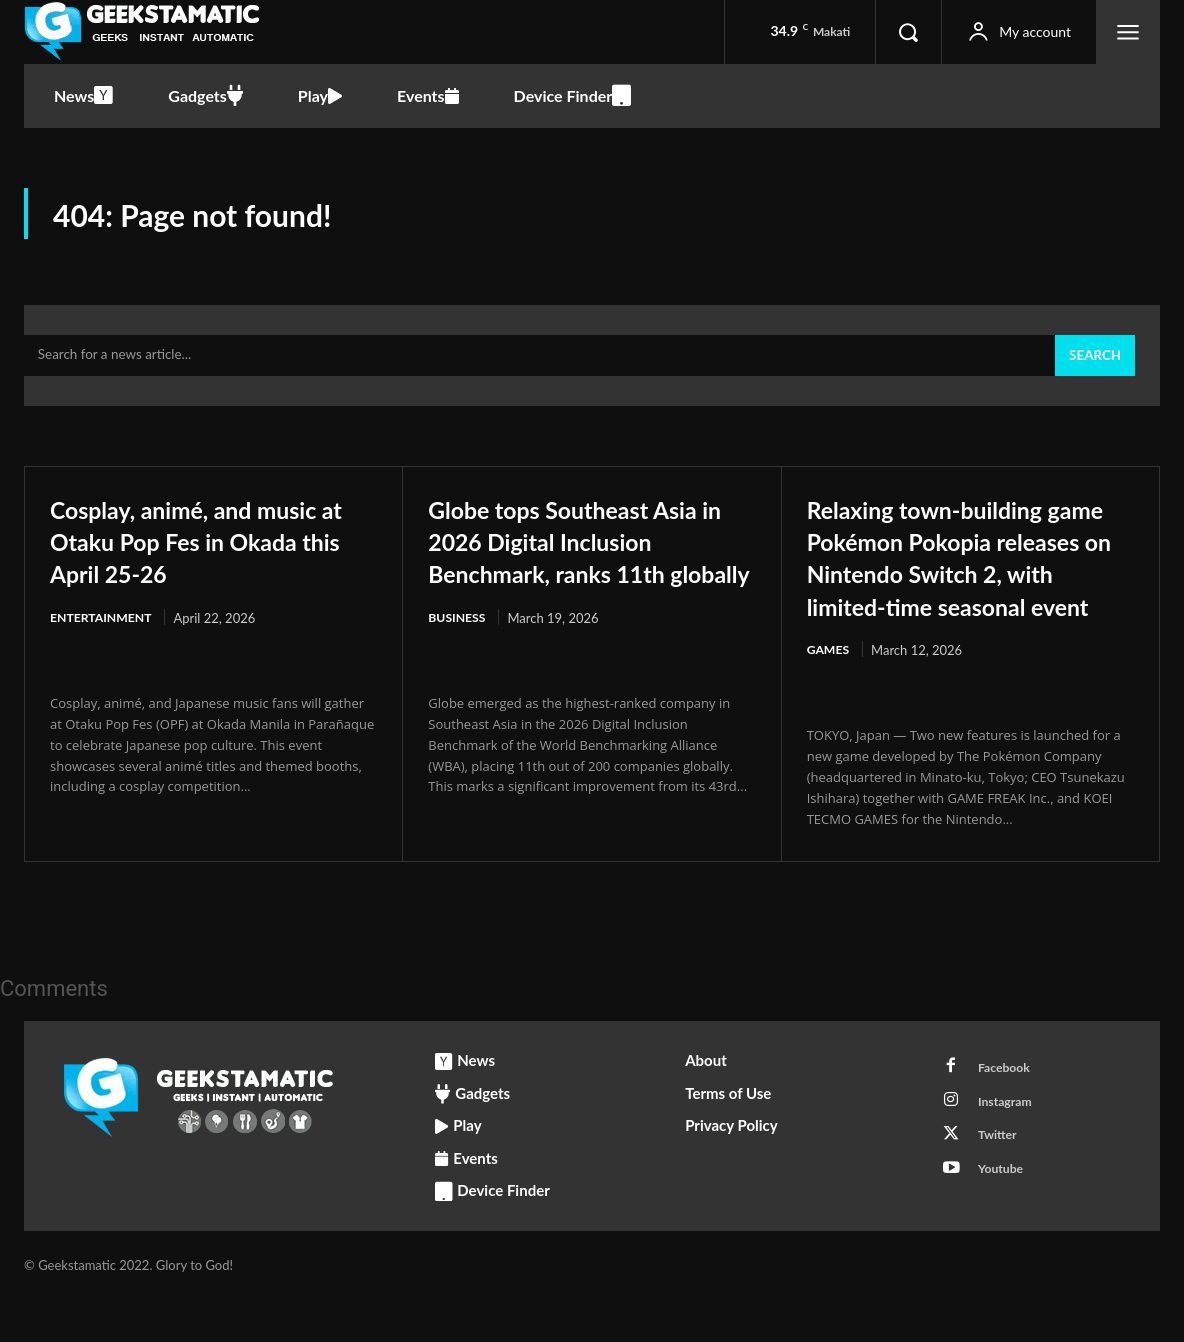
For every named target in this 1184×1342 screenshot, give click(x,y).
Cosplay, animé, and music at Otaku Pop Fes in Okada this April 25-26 (212, 550)
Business (458, 660)
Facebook (1008, 1112)
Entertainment (104, 628)
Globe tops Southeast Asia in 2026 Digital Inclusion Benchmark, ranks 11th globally (591, 566)
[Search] (1093, 366)
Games (829, 692)
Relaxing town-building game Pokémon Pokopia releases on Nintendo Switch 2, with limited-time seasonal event (956, 582)
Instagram (1009, 1149)
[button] (908, 32)
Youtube (1005, 1223)
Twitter (1001, 1186)
